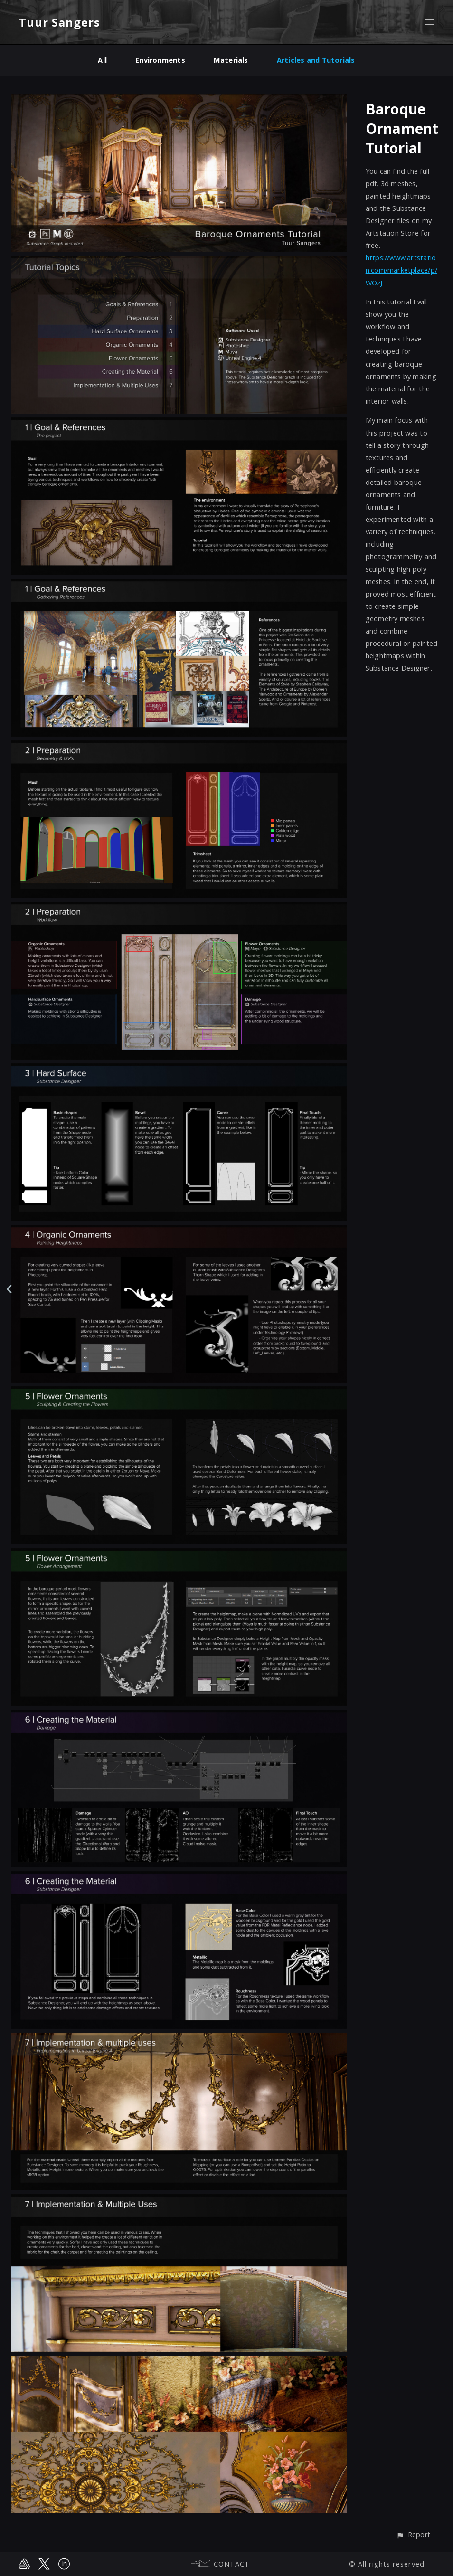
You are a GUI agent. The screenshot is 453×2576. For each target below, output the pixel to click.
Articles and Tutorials (316, 60)
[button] (413, 2535)
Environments (160, 60)
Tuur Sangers (59, 22)
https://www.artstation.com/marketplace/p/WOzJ (401, 270)
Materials (231, 60)
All (102, 60)
